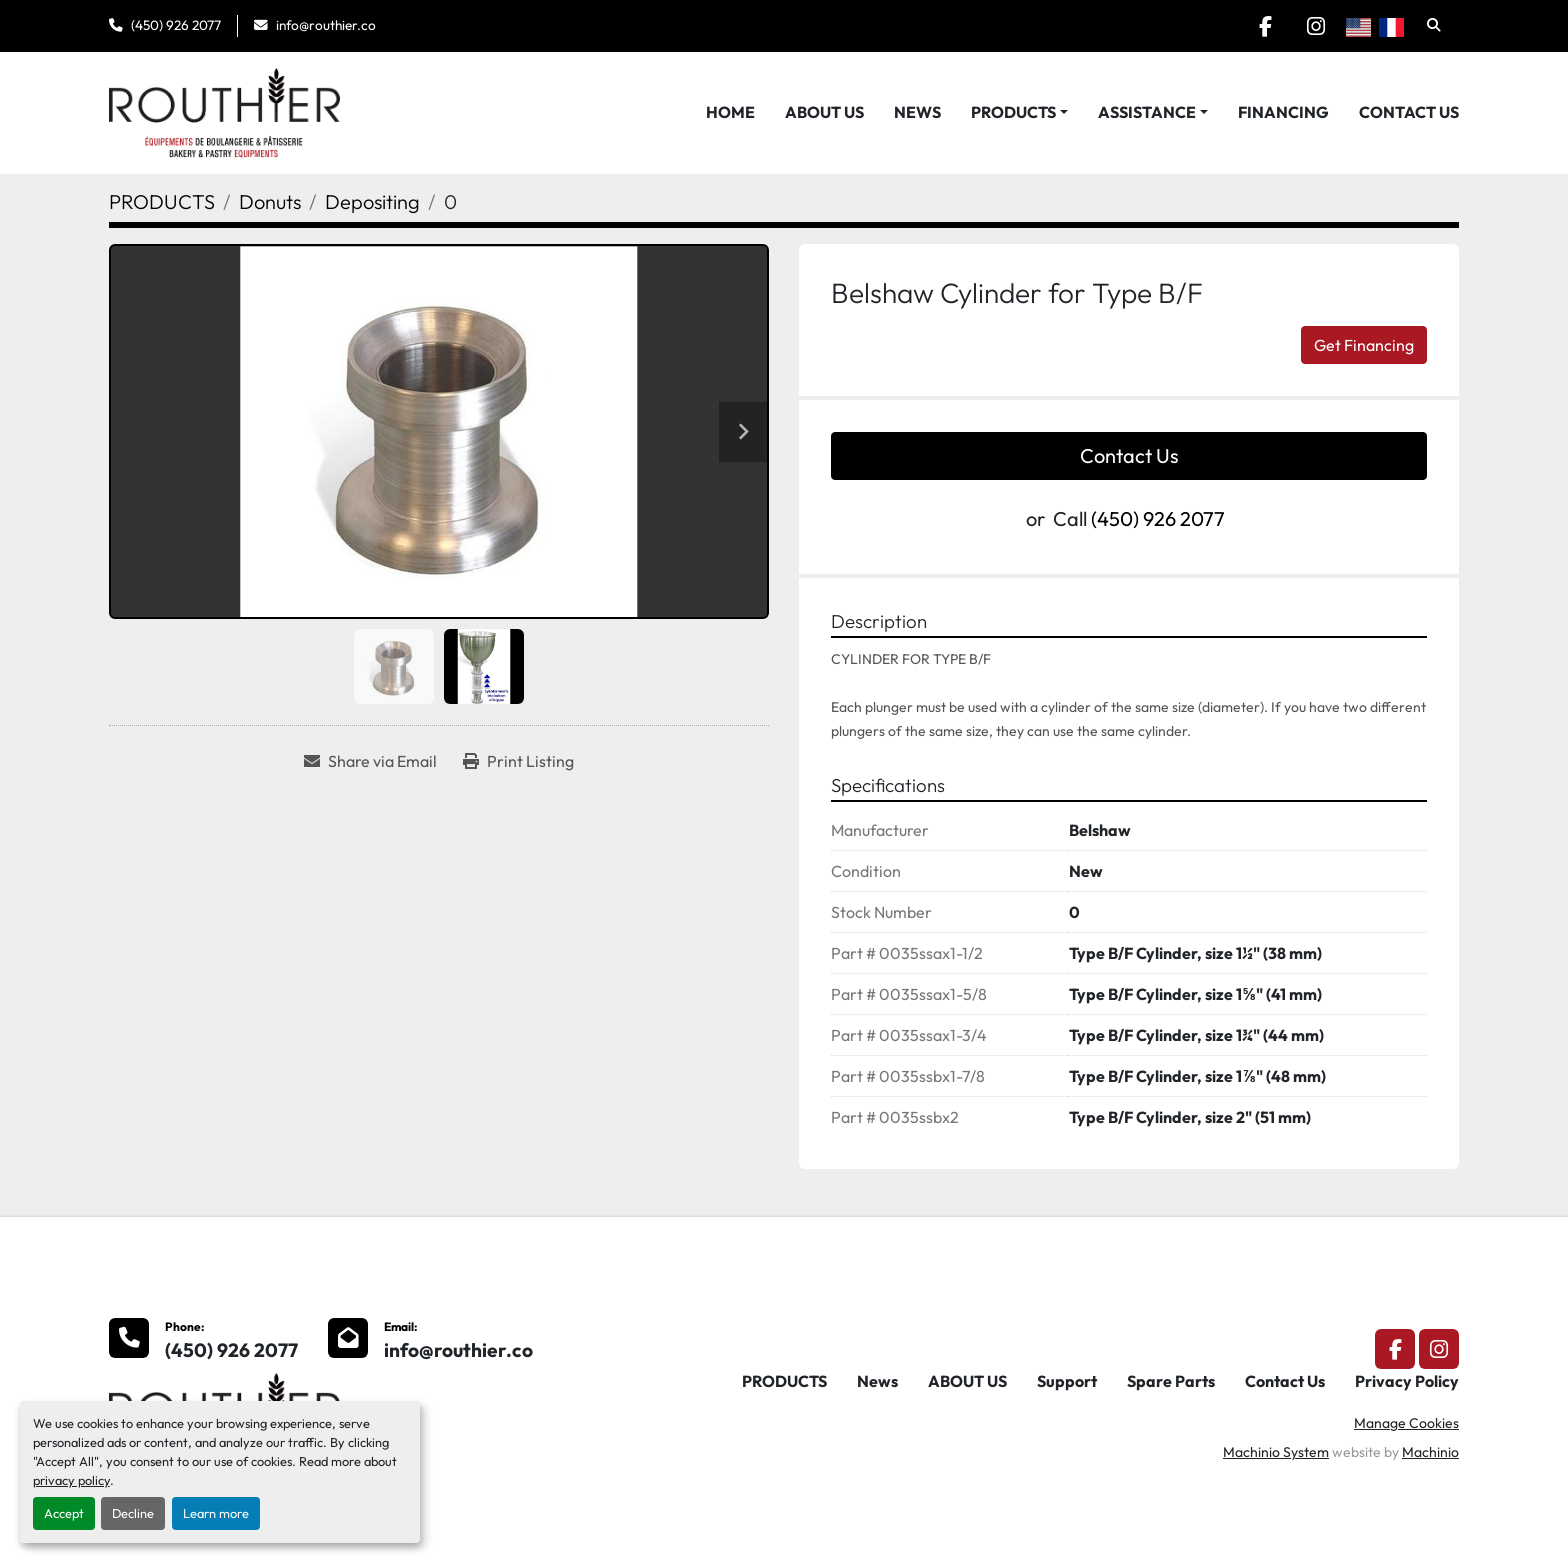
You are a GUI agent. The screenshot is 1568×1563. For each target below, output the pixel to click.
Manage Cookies (1406, 1423)
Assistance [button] (1147, 112)
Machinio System (1276, 1452)
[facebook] (1265, 26)
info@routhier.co (326, 25)
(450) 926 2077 (176, 25)
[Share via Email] (370, 761)
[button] (1019, 112)
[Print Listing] (518, 761)
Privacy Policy (1407, 1381)
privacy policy (71, 1480)
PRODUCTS (1013, 112)
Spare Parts (1171, 1381)
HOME (730, 112)
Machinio (1430, 1452)
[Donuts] (270, 201)
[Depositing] (372, 201)
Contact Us (1409, 112)
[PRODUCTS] (162, 201)
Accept (64, 1513)
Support (1067, 1381)
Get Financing (1364, 345)
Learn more (216, 1513)
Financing (1283, 112)
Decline (133, 1513)
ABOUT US (824, 112)
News (917, 112)
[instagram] (1316, 26)
